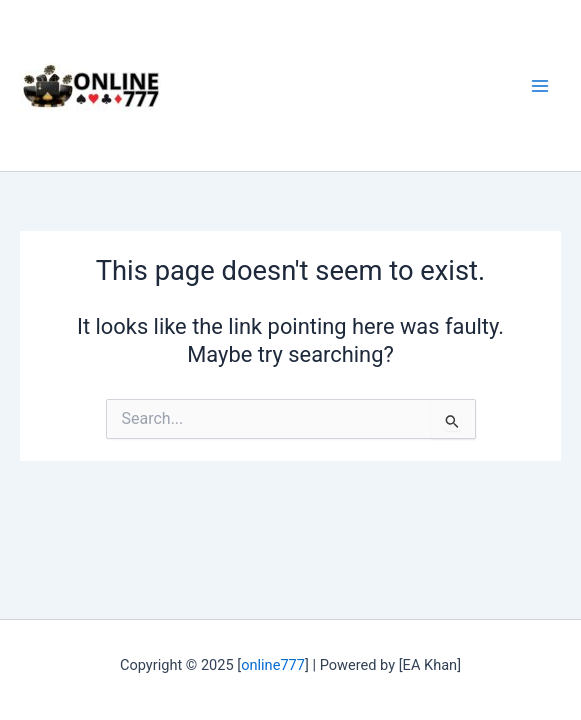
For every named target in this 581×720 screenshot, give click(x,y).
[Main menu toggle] (540, 86)
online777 (273, 665)
